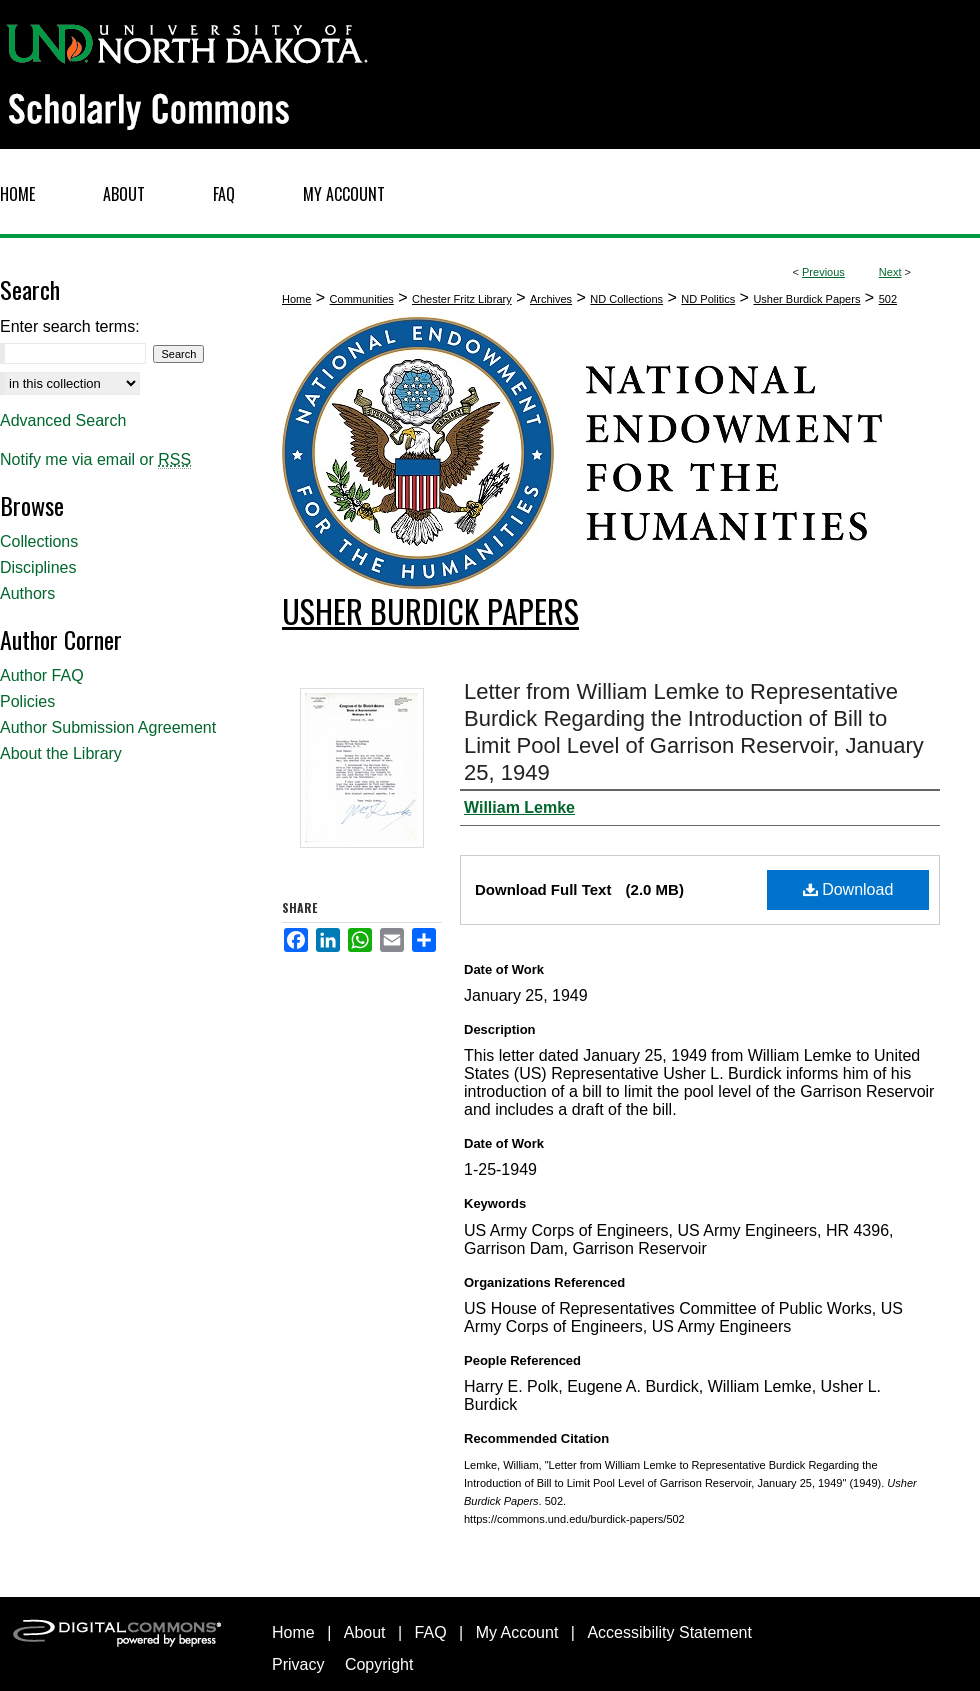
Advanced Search (63, 420)
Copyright (379, 1664)
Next (890, 272)
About (365, 1632)
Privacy (298, 1664)
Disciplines (38, 567)
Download (848, 889)
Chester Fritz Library (462, 299)
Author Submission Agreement (108, 727)
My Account (517, 1632)
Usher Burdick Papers (806, 299)
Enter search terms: (70, 326)
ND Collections (626, 299)
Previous (823, 272)
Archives (551, 299)
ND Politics (708, 299)
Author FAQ (42, 675)
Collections (39, 541)
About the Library (61, 753)
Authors (27, 593)
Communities (362, 299)
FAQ (431, 1632)
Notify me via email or (95, 460)
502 (888, 299)
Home (296, 299)
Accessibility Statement (669, 1632)
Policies (27, 701)
